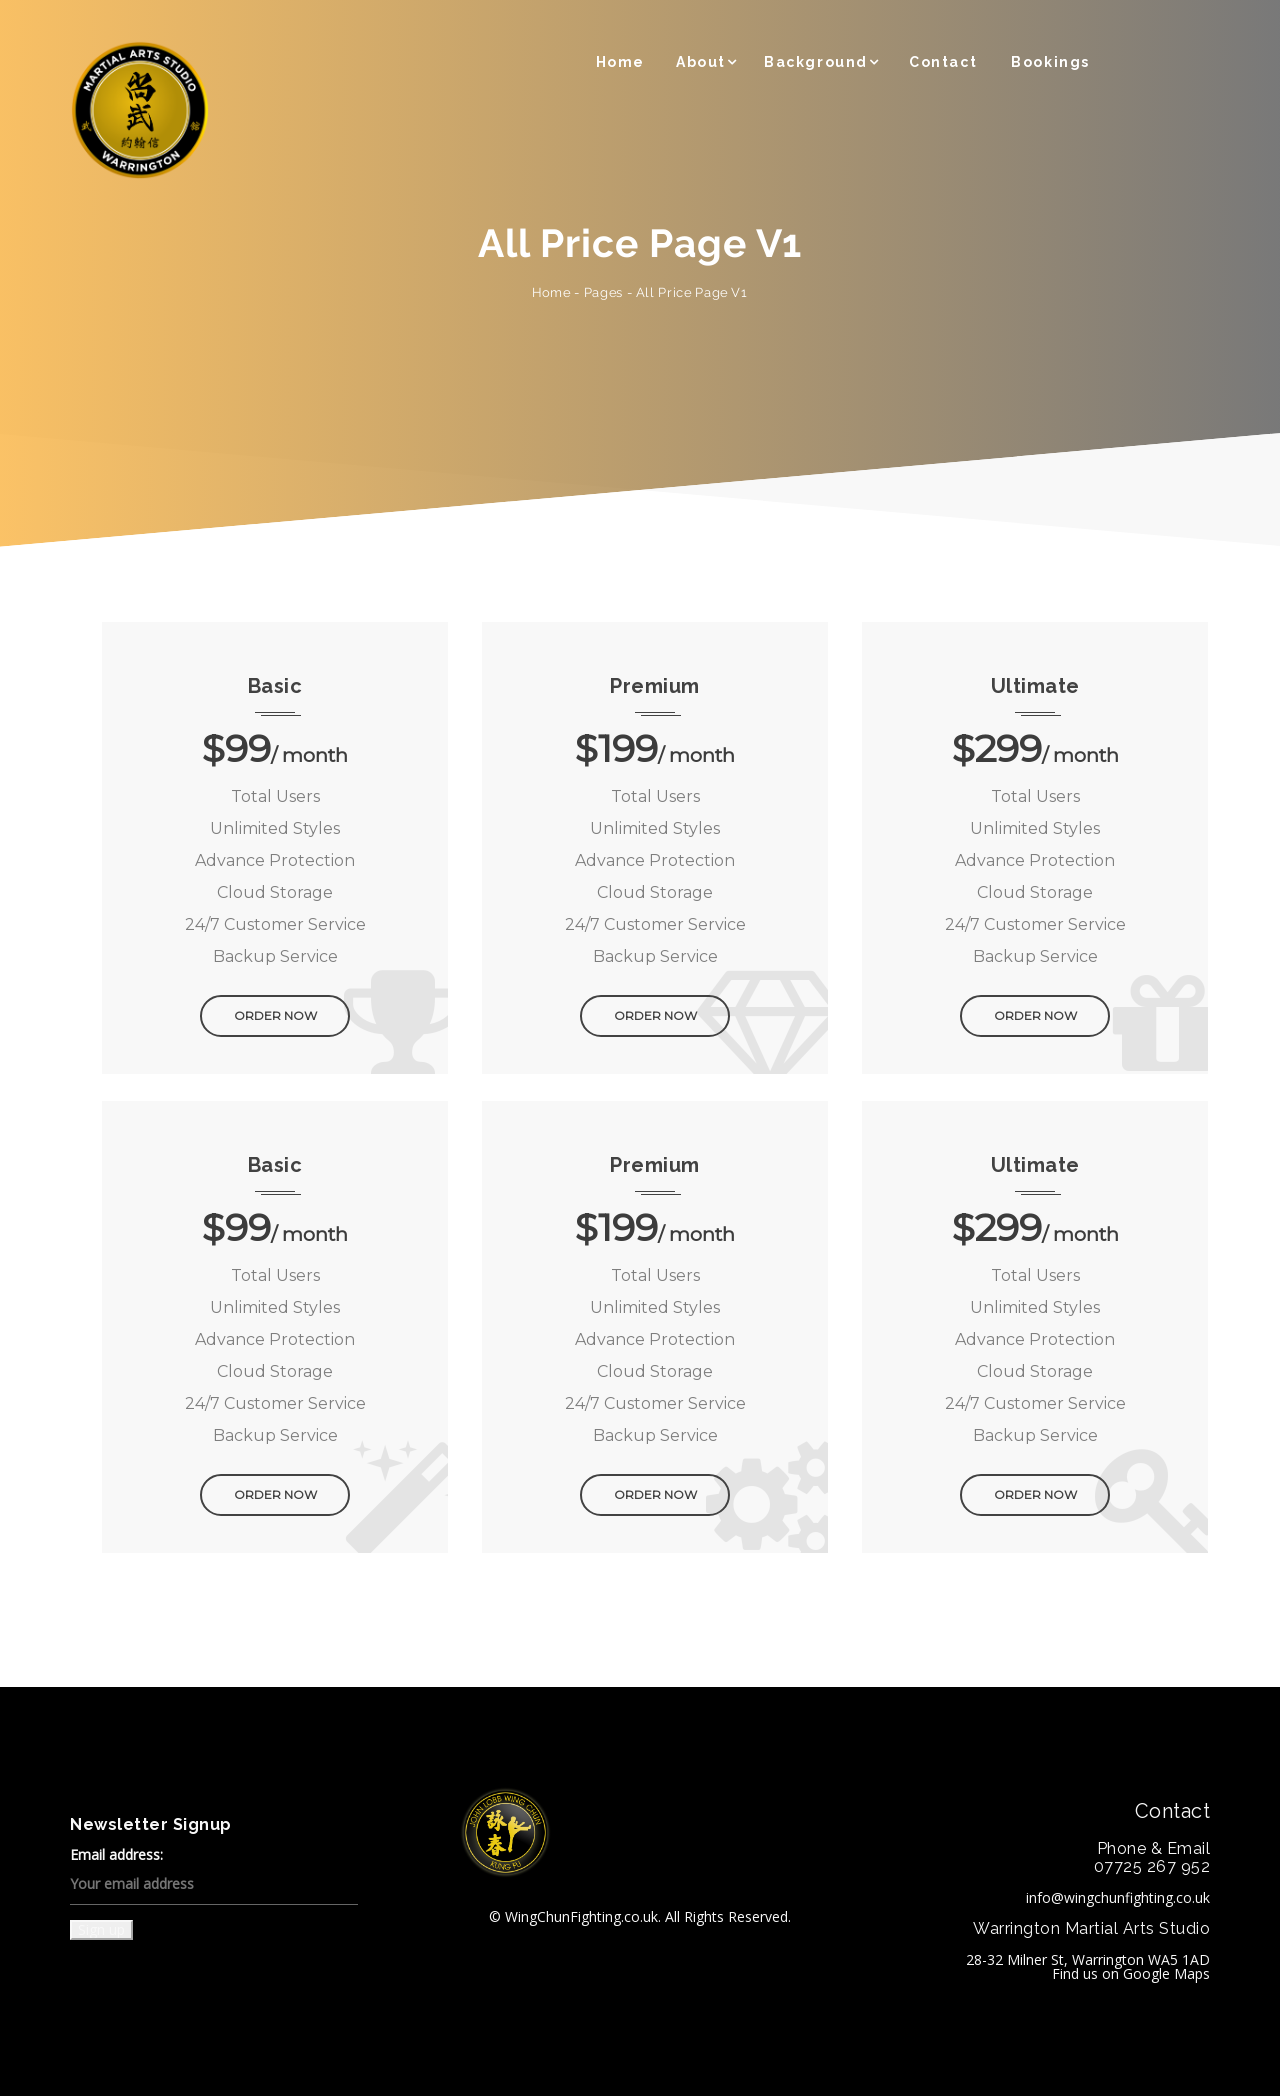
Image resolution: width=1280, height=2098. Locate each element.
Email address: (214, 1878)
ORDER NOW (275, 1019)
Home (620, 62)
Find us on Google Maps (1131, 1975)
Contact (943, 62)
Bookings (1050, 62)
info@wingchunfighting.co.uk (1118, 1899)
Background (816, 62)
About (701, 62)
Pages (603, 292)
